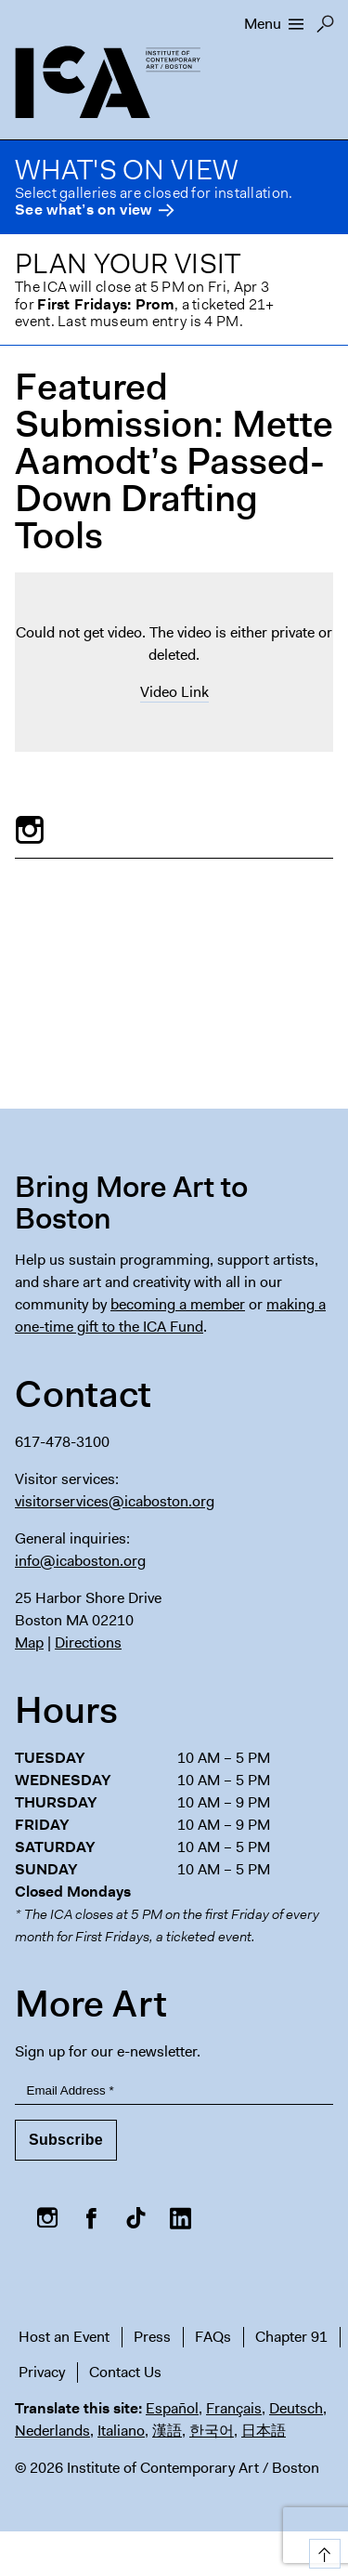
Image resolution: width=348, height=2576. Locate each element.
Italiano (121, 2430)
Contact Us (125, 2372)
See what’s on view (83, 210)
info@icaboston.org (80, 1561)
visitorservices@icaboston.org (114, 1501)
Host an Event (64, 2336)
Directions (88, 1642)
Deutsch (296, 2408)
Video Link (174, 692)
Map (29, 1642)
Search (325, 29)
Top (321, 2550)
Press (152, 2336)
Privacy (42, 2372)
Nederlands (52, 2430)
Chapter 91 (291, 2336)
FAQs (213, 2336)
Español (172, 2408)
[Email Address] (174, 2091)
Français (234, 2408)
